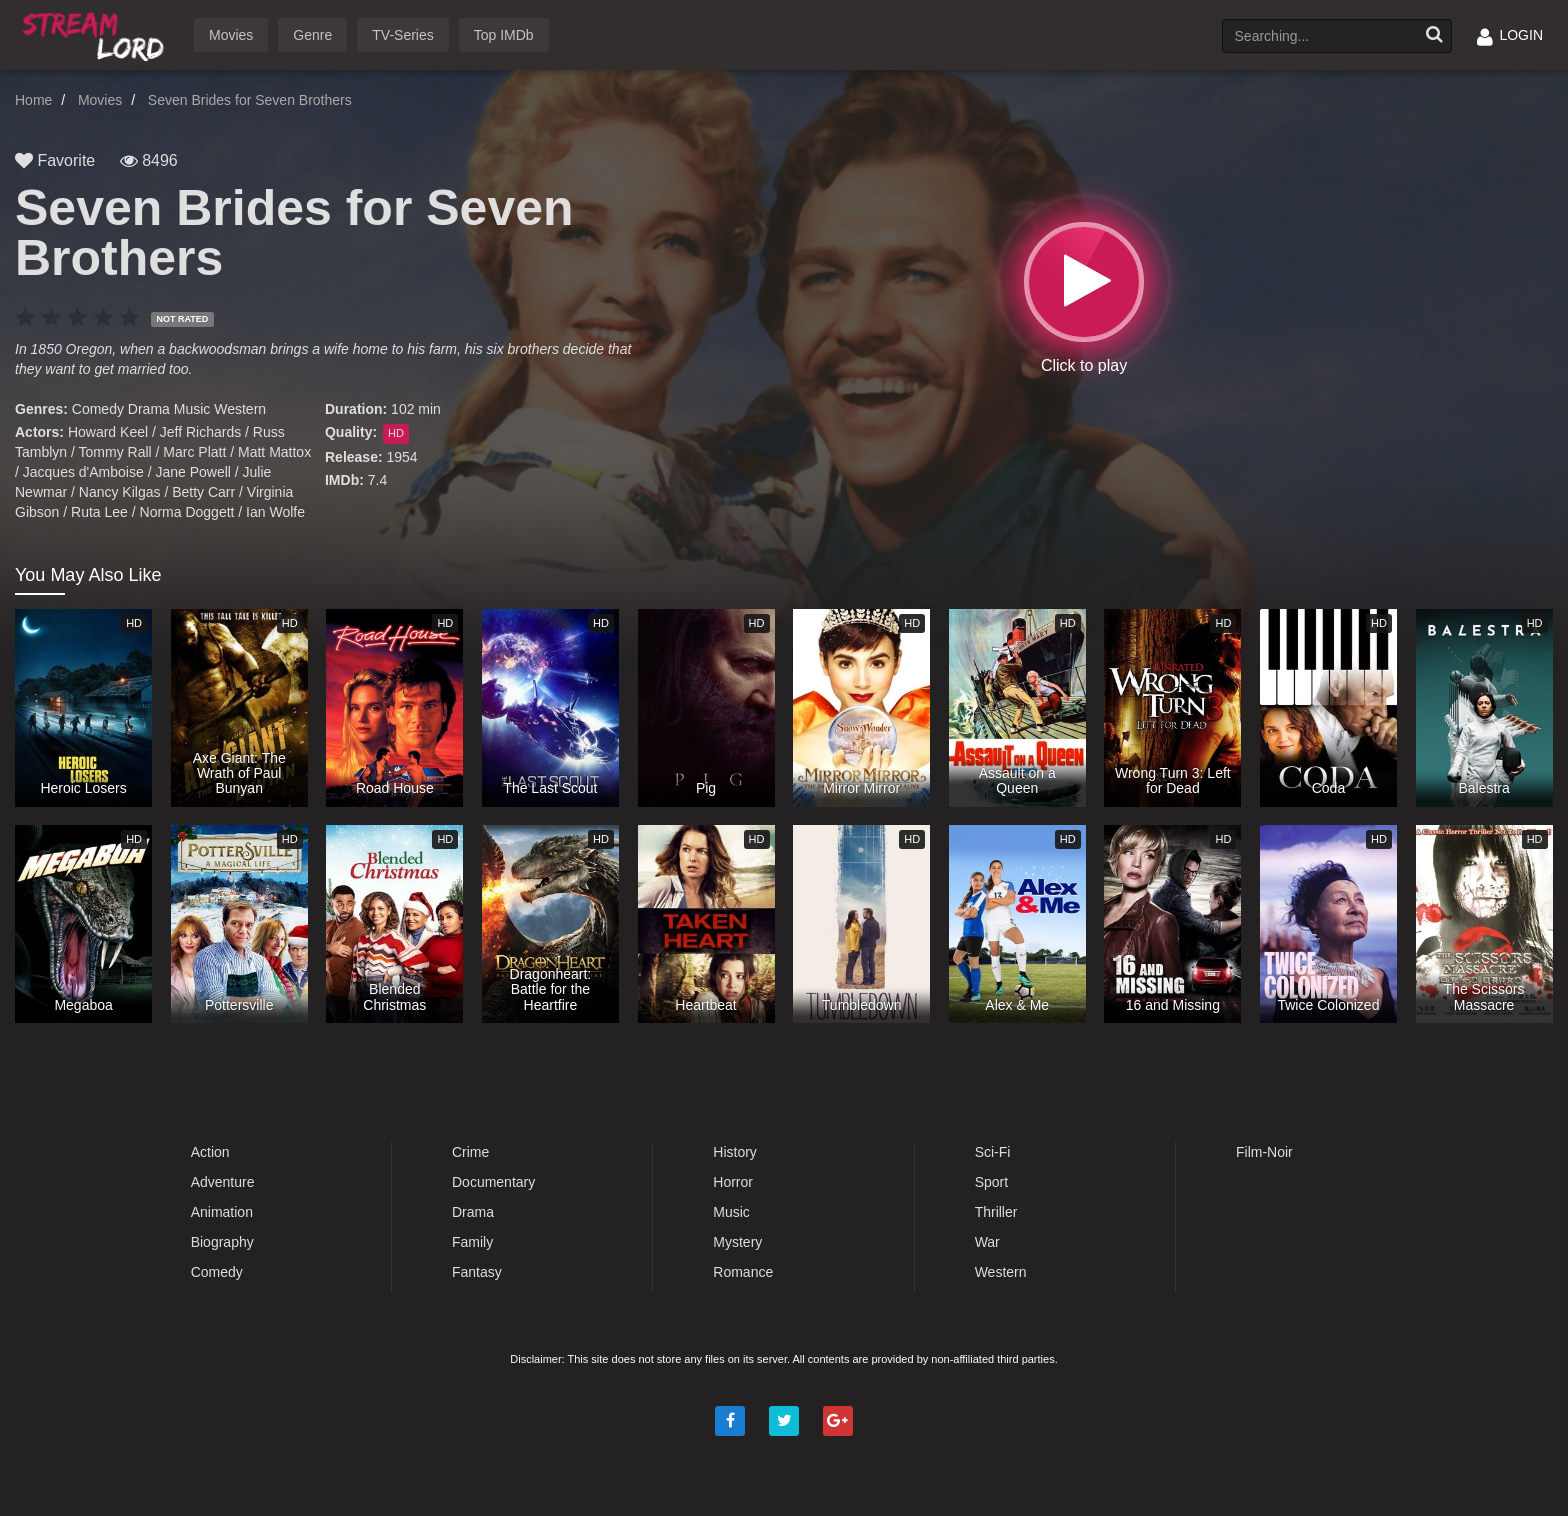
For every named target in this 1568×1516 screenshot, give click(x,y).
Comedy (98, 409)
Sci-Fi (993, 1152)
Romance (743, 1272)
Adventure (223, 1182)
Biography (222, 1242)
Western (240, 409)
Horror (733, 1182)
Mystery (737, 1242)
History (735, 1152)
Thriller (996, 1212)
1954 (401, 457)
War (987, 1242)
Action (210, 1152)
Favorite (55, 160)
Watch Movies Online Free (97, 33)
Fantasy (477, 1272)
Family (472, 1242)
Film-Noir (1264, 1152)
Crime (470, 1152)
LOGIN (1510, 35)
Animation (222, 1212)
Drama (149, 409)
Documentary (493, 1182)
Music (192, 409)
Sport (991, 1182)
